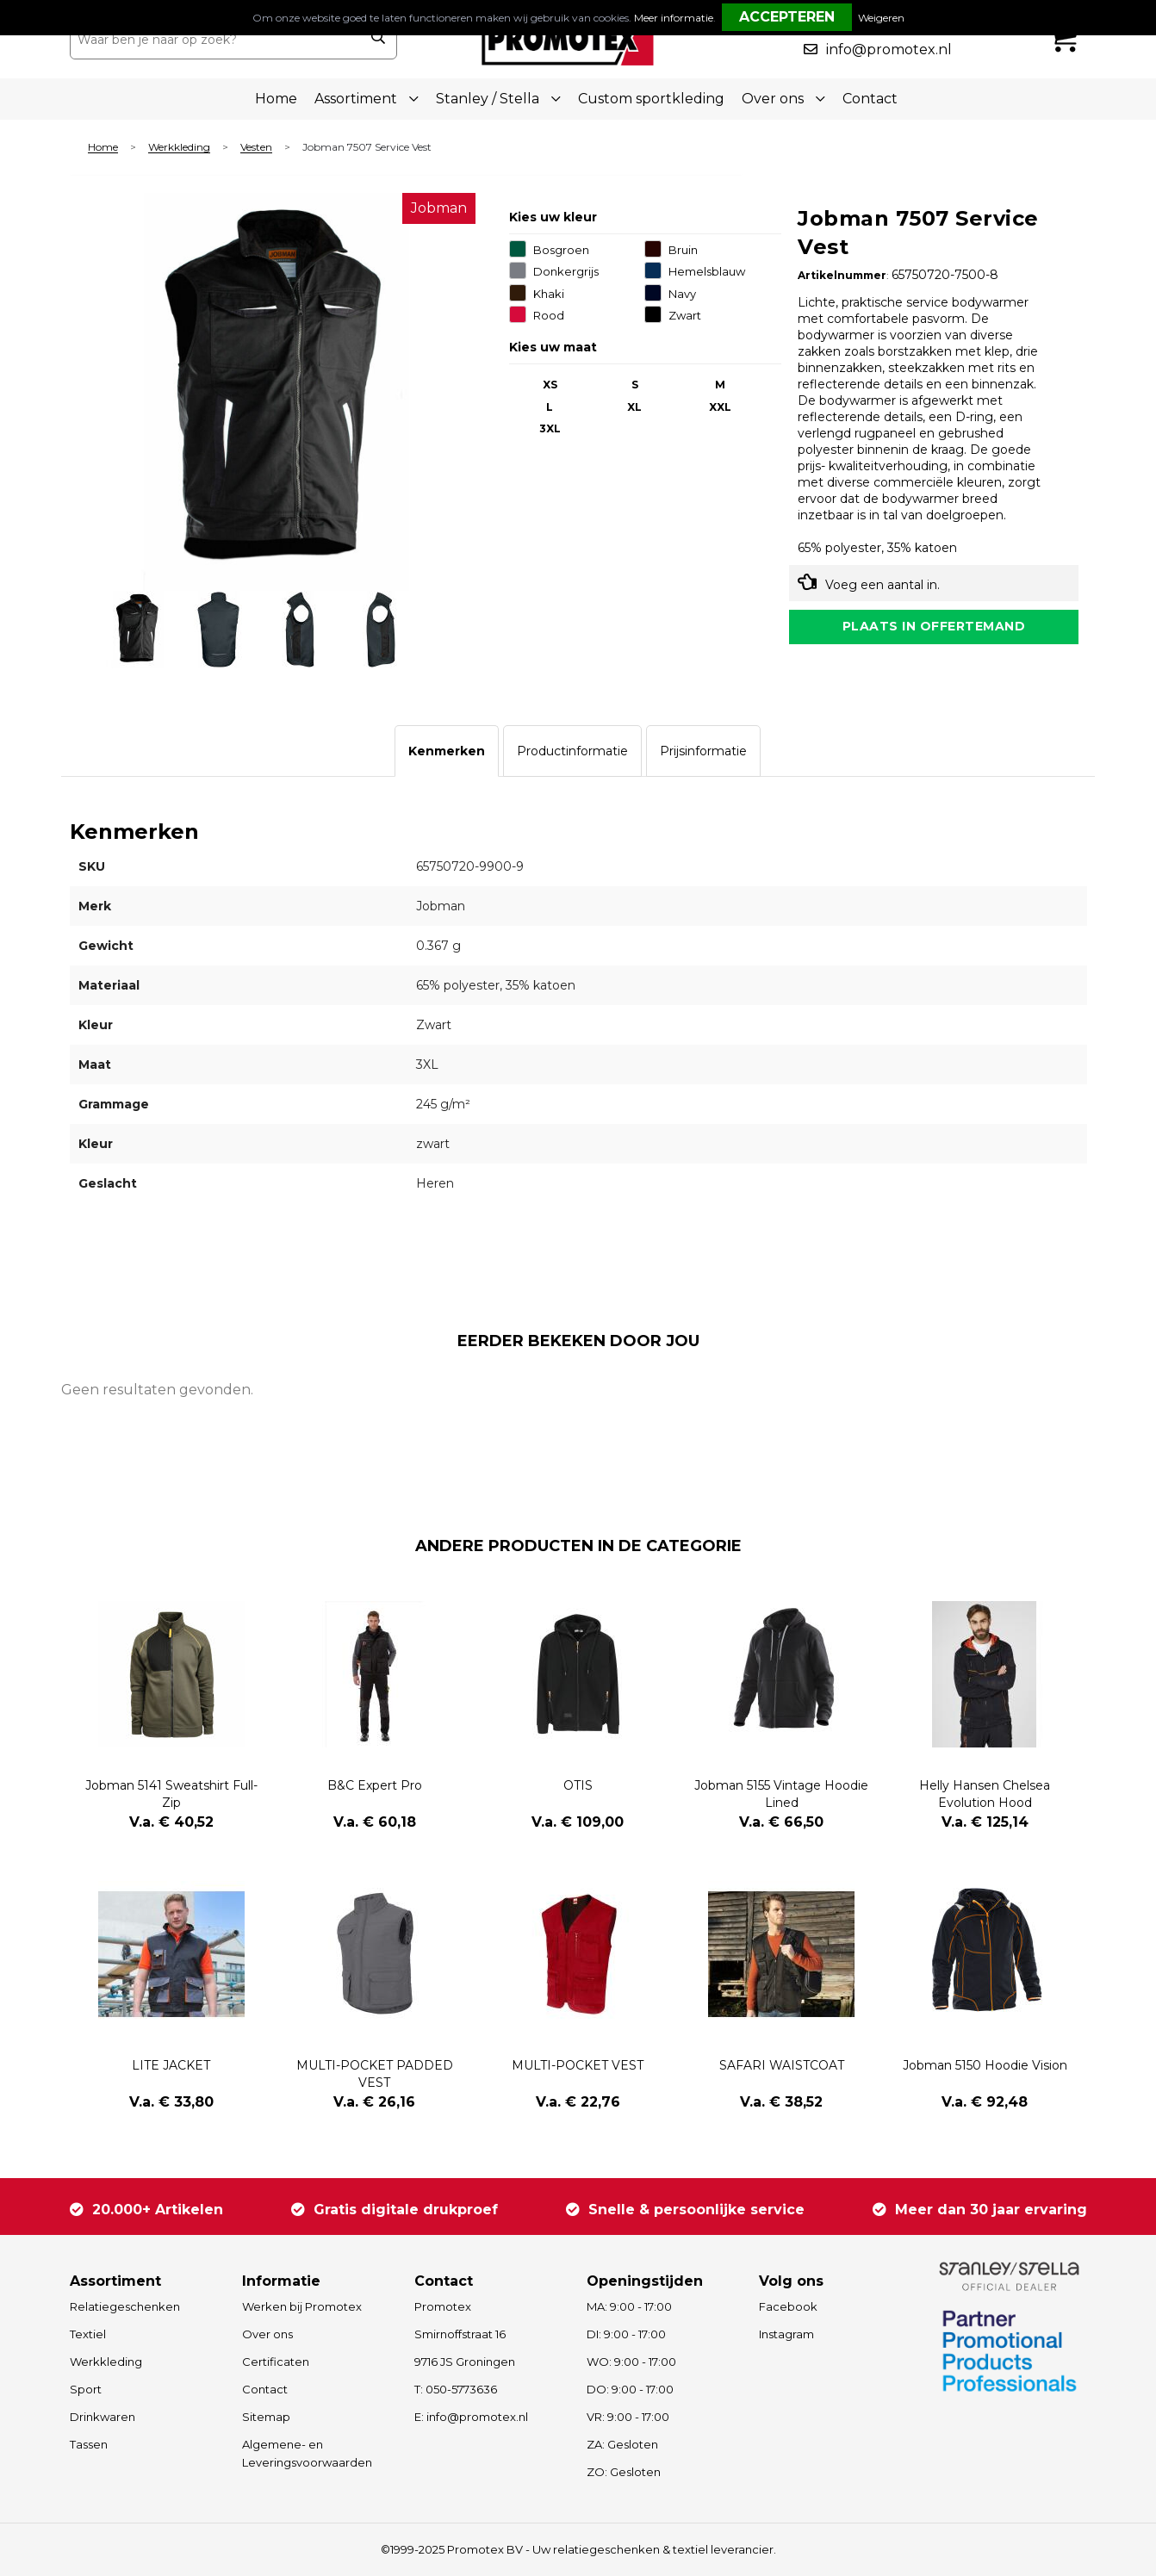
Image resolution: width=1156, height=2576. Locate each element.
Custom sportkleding (651, 98)
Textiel (88, 2334)
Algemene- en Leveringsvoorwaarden (307, 2453)
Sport (86, 2389)
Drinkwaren (102, 2417)
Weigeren (881, 17)
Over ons (267, 2334)
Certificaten (275, 2361)
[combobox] (215, 40)
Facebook (788, 2306)
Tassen (89, 2444)
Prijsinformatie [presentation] (703, 751)
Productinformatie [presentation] (572, 751)
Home (276, 98)
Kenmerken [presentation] (446, 751)
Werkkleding (179, 147)
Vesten (256, 147)
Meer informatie (673, 17)
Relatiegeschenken (125, 2306)
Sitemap (266, 2417)
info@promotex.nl (889, 49)
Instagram (786, 2334)
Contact (870, 98)
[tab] (447, 751)
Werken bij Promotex (302, 2306)
